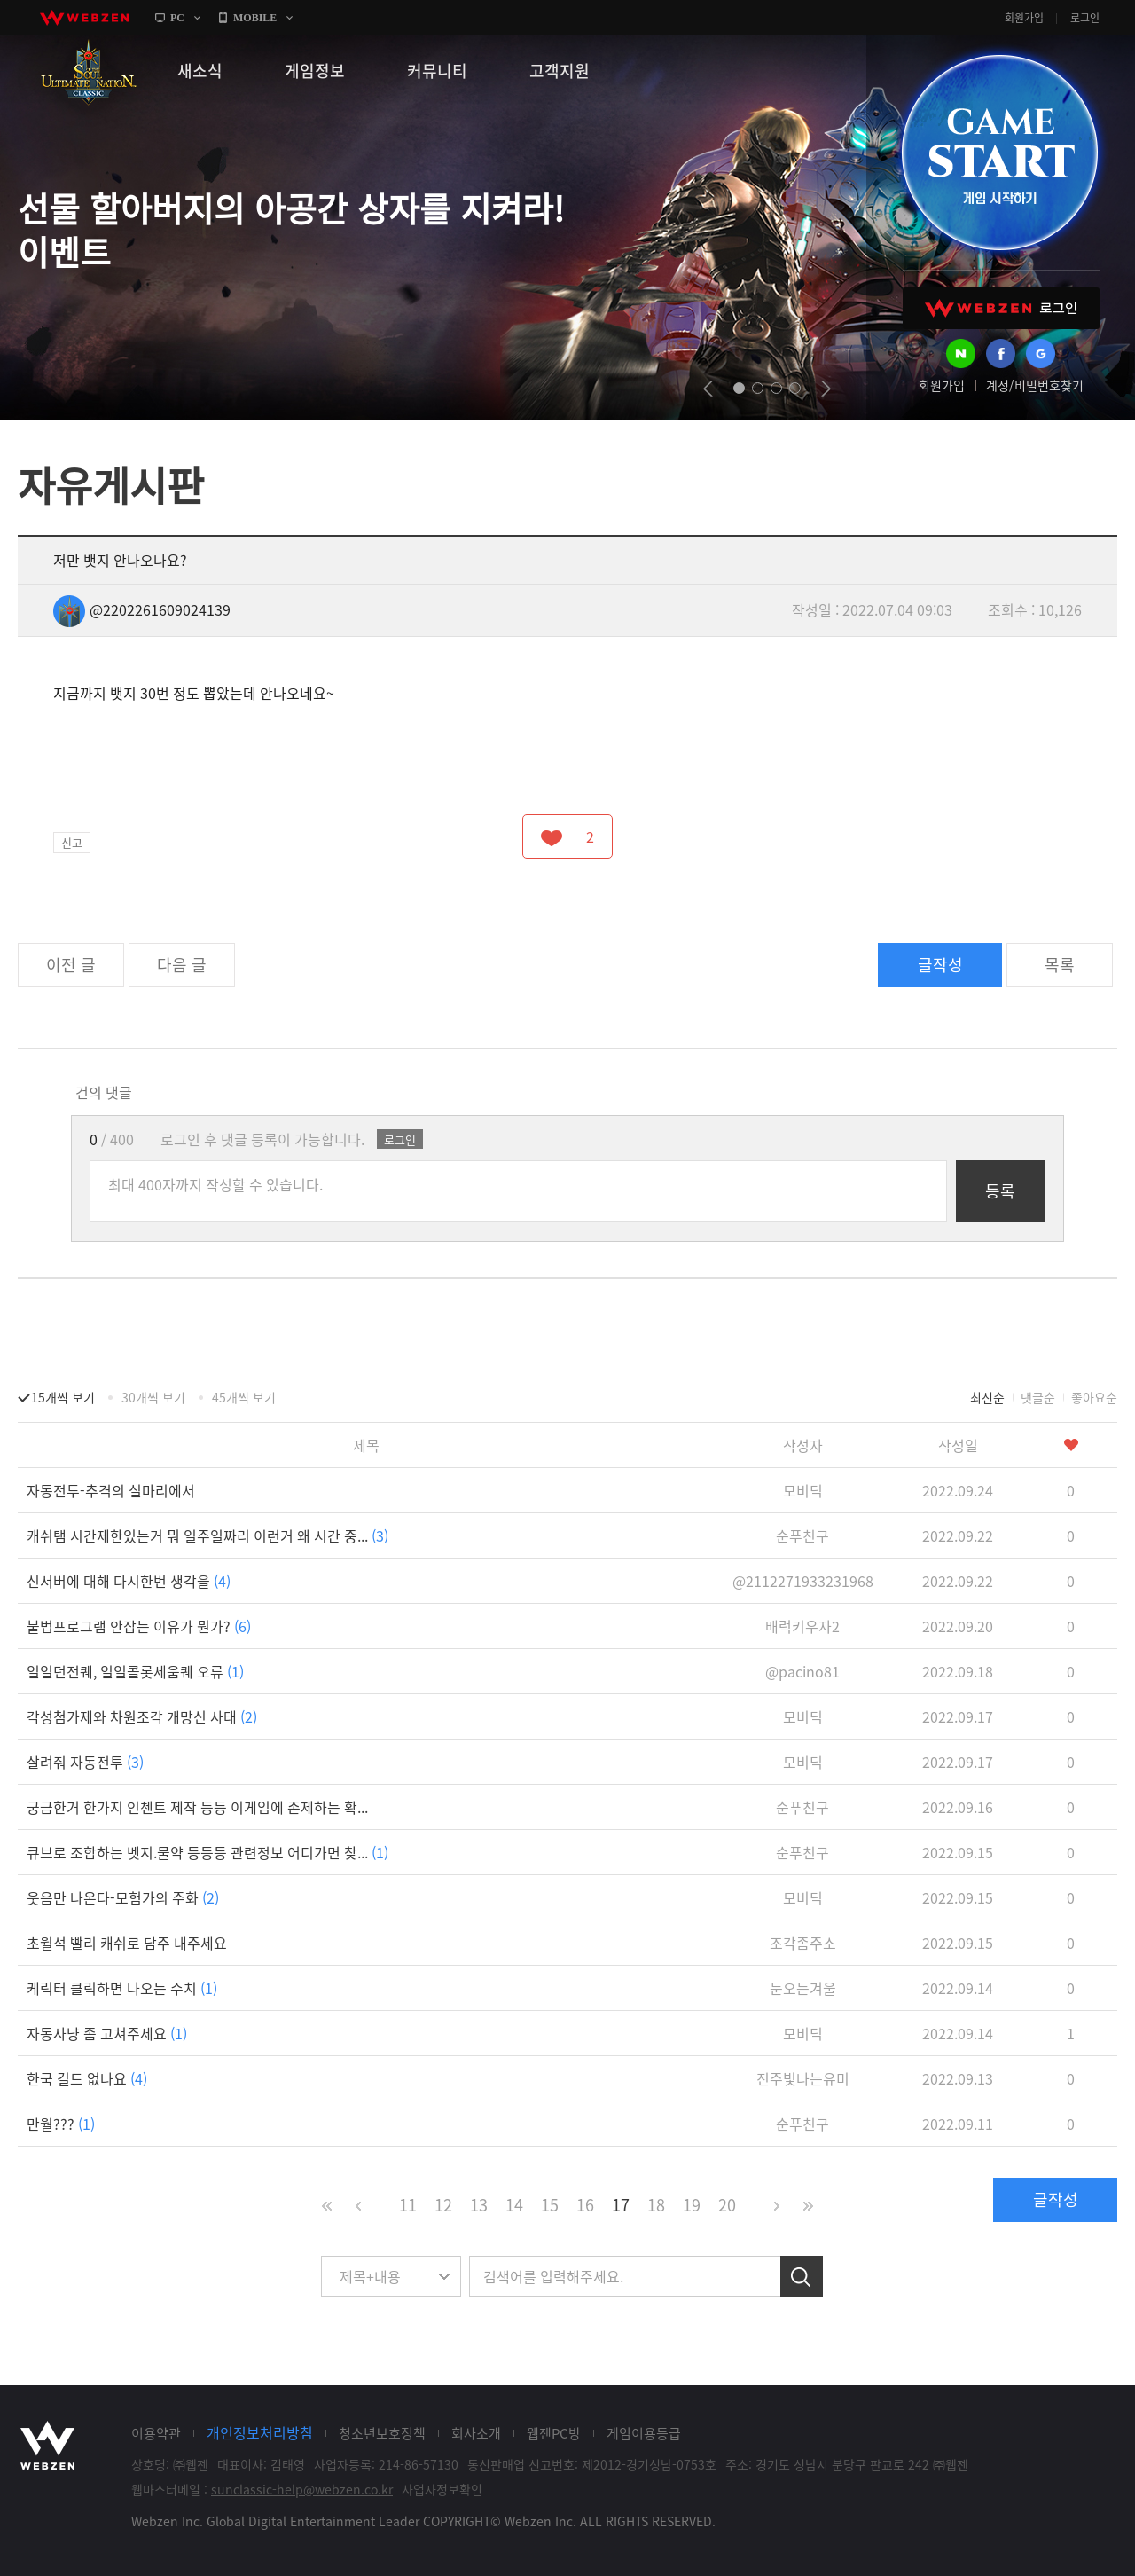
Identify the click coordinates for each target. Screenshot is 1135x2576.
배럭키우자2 (802, 1626)
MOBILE (255, 18)
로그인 (1085, 18)
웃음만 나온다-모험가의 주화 (123, 1897)
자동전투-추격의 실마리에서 (111, 1490)
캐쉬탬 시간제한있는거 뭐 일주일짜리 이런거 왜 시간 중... (207, 1535)
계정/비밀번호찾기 (1035, 385)
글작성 (940, 965)
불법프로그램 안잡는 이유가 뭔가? (139, 1626)
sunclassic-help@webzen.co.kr (302, 2489)
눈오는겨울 (803, 1988)
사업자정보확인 (442, 2489)
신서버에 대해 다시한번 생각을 (129, 1580)
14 (514, 2205)
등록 (1000, 1191)
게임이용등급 (644, 2433)
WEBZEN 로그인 (1001, 308)
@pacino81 (802, 1671)
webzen (84, 17)
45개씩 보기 (244, 1397)
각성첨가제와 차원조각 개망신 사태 (142, 1716)
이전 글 (71, 965)
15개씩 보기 (63, 1397)
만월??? (61, 2123)
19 (692, 2205)
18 (656, 2205)
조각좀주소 (803, 1942)
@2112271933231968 (802, 1580)
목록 (1060, 965)
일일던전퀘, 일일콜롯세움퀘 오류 (135, 1671)
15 (550, 2205)
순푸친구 (802, 1535)
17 (621, 2205)
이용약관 (156, 2433)
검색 (801, 2276)
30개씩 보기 (153, 1397)
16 (585, 2205)
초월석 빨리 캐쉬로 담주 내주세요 (127, 1942)
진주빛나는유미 (802, 2078)
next (826, 389)
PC (177, 18)
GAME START (999, 153)
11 (408, 2205)
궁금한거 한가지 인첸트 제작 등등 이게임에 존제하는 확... (197, 1807)
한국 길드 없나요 (87, 2078)
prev (708, 389)
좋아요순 (1094, 1397)
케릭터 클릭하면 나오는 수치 (122, 1988)
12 (443, 2205)
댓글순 (1038, 1397)
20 (727, 2205)
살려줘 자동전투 (85, 1761)
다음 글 (182, 965)
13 (479, 2205)
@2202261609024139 (142, 609)
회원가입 (1024, 18)
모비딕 (803, 1490)
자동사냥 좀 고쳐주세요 (107, 2033)
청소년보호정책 (382, 2433)
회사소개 (476, 2433)
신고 (71, 842)
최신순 (987, 1397)
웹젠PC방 (554, 2433)
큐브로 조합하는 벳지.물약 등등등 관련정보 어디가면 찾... (207, 1852)
